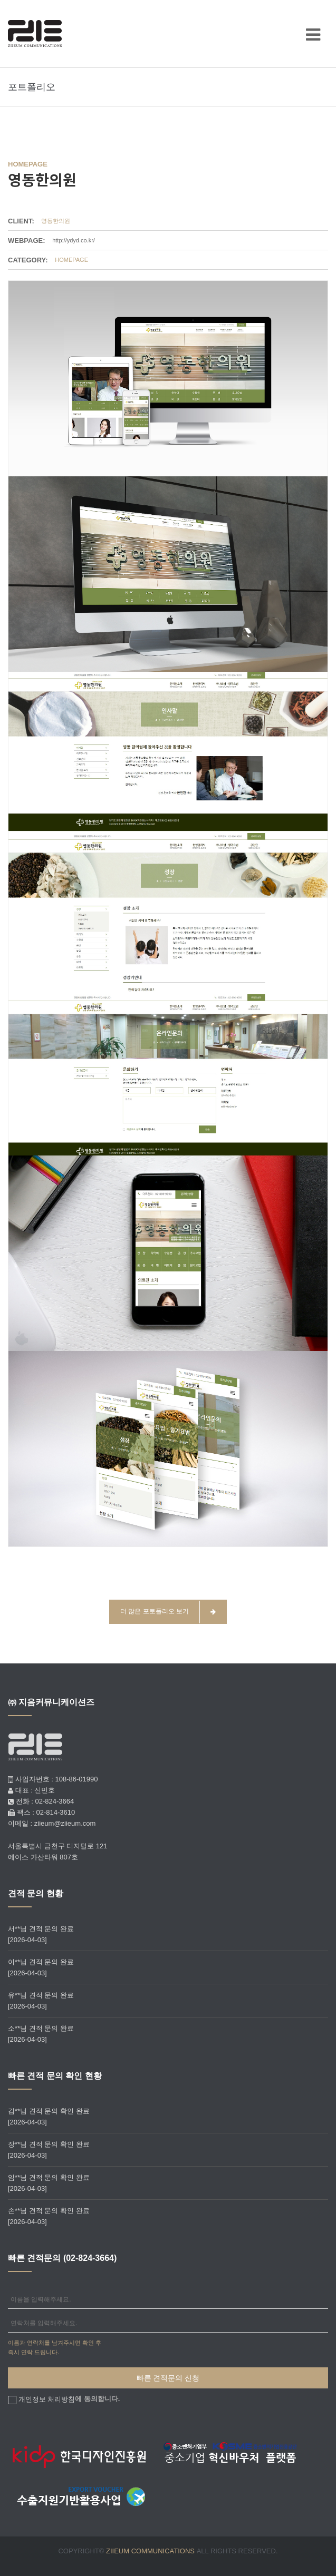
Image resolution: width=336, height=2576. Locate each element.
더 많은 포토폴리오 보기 (168, 1612)
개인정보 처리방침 (46, 2399)
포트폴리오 (31, 87)
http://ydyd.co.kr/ (73, 240)
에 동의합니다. (68, 2399)
